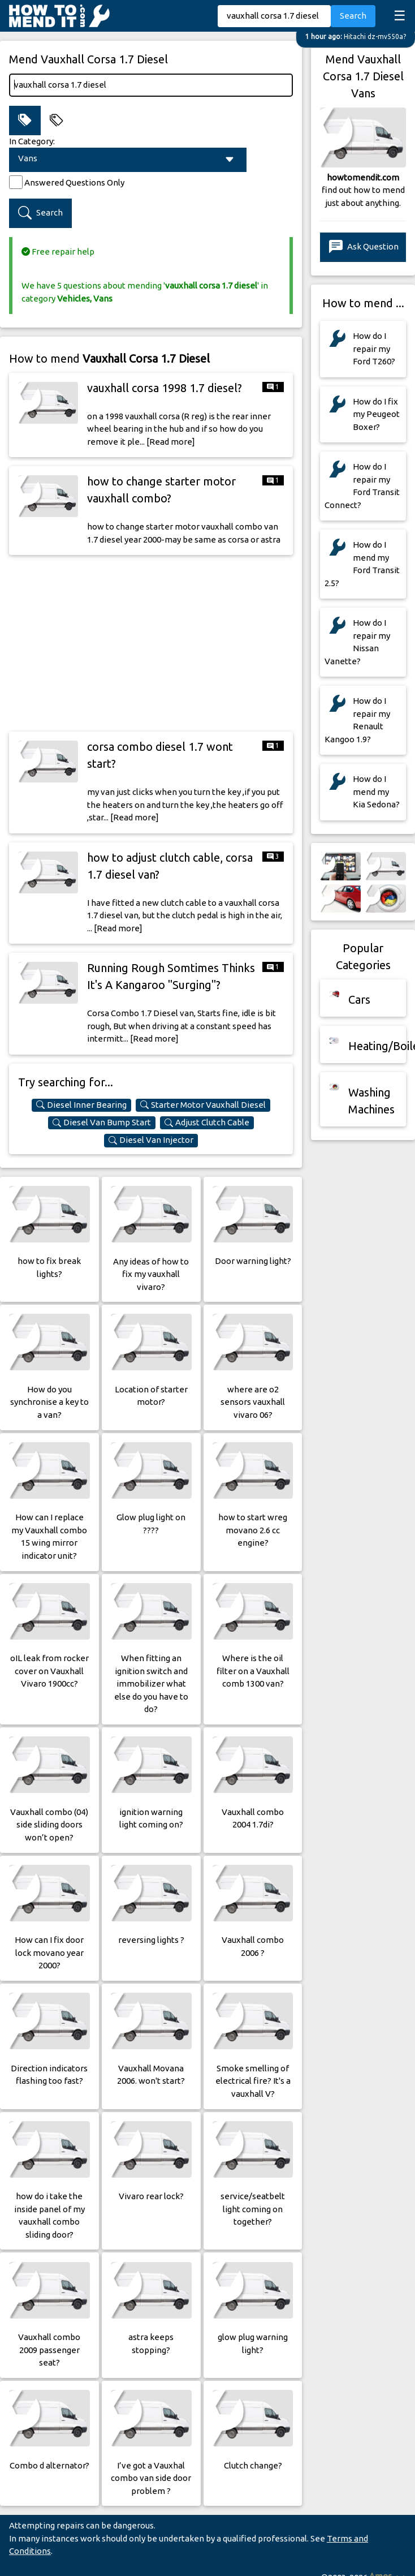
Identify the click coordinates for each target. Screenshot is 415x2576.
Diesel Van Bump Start (102, 1122)
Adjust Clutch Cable (207, 1122)
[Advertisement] (151, 643)
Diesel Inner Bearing (81, 1105)
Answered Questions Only (74, 182)
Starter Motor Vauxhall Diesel (203, 1105)
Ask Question (364, 247)
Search (353, 15)
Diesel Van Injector (151, 1140)
